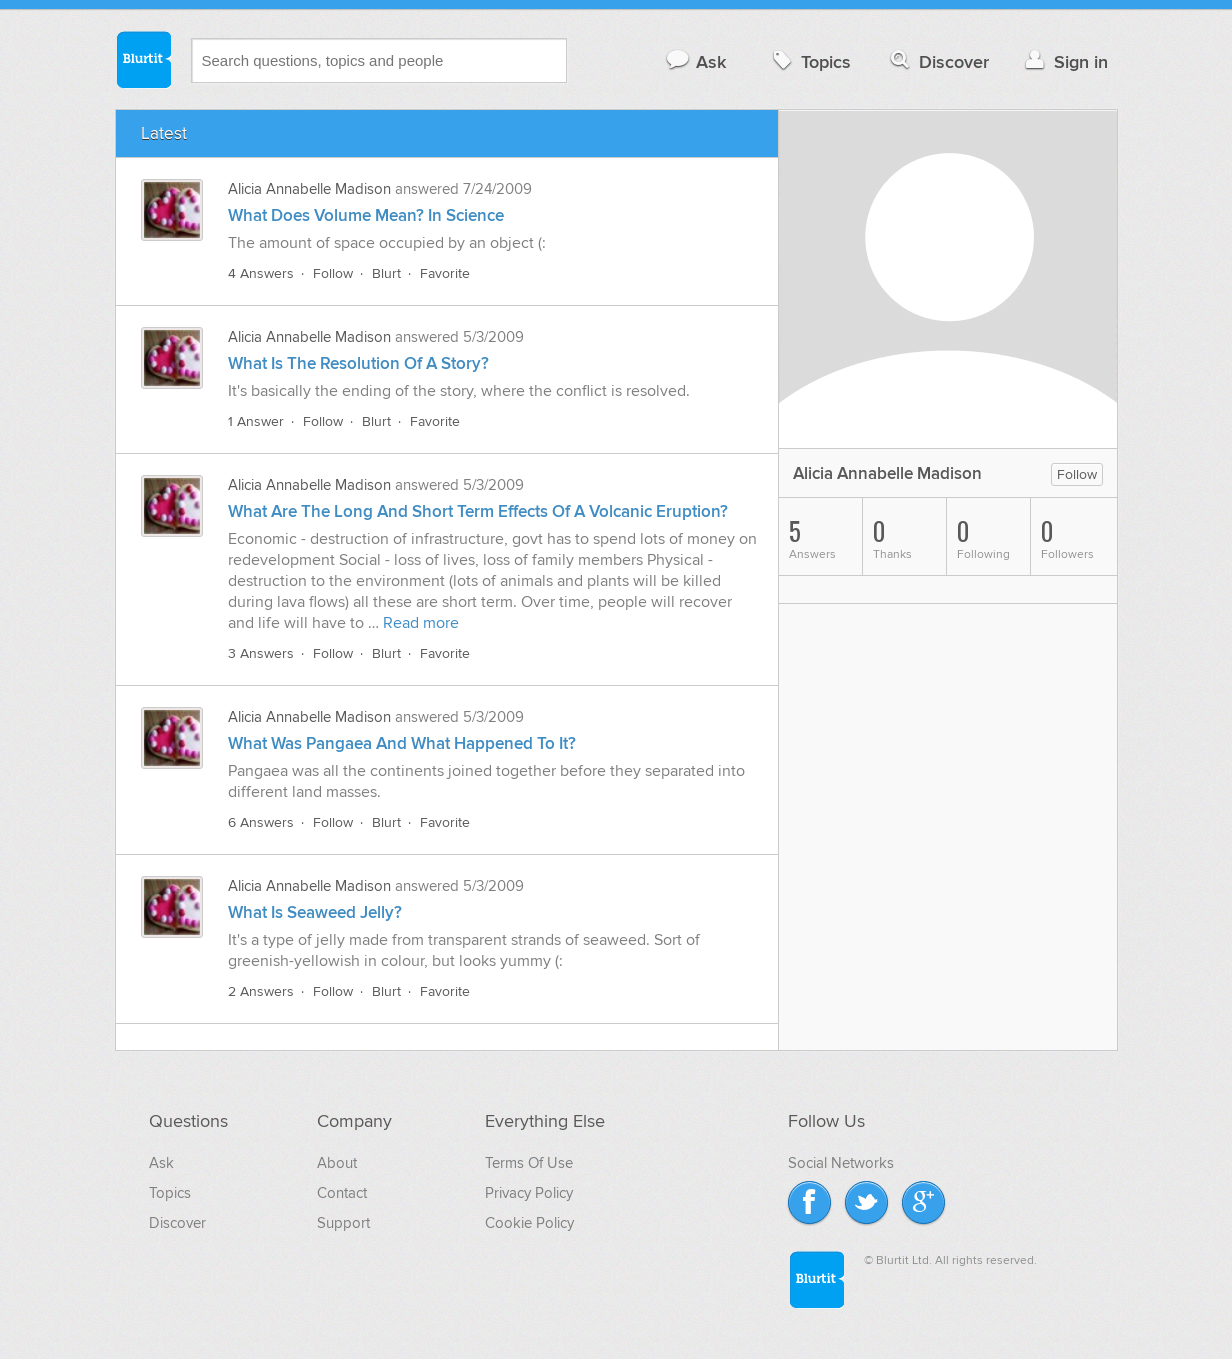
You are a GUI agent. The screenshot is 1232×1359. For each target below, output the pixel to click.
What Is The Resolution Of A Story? (358, 364)
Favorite (445, 273)
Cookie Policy (529, 1223)
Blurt (386, 273)
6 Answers (261, 822)
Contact (342, 1193)
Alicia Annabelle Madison (309, 189)
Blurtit (143, 59)
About (337, 1163)
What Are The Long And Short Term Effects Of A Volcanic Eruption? (478, 512)
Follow (333, 273)
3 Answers (261, 653)
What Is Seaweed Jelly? (315, 913)
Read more (421, 623)
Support (343, 1223)
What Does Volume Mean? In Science (366, 216)
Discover (937, 61)
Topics (809, 61)
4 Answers (261, 273)
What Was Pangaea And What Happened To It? (402, 744)
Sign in (1064, 61)
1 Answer (256, 421)
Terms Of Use (529, 1163)
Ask (695, 61)
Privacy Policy (529, 1193)
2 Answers (261, 991)
